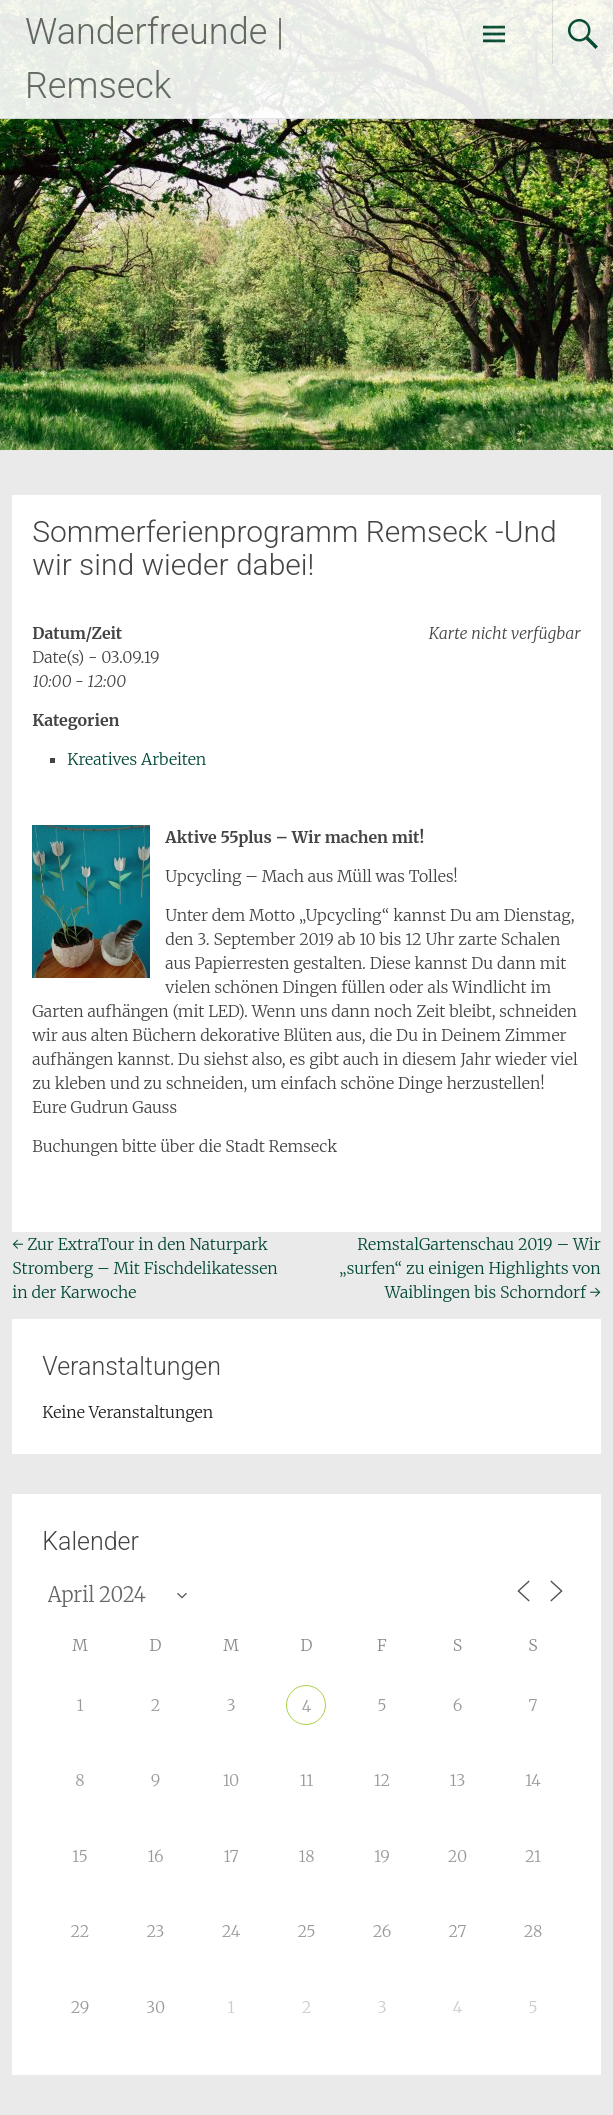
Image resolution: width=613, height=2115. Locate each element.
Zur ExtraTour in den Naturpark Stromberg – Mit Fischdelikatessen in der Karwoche (145, 1268)
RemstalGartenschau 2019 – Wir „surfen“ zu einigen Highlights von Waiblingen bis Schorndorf (470, 1268)
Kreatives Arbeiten (136, 759)
